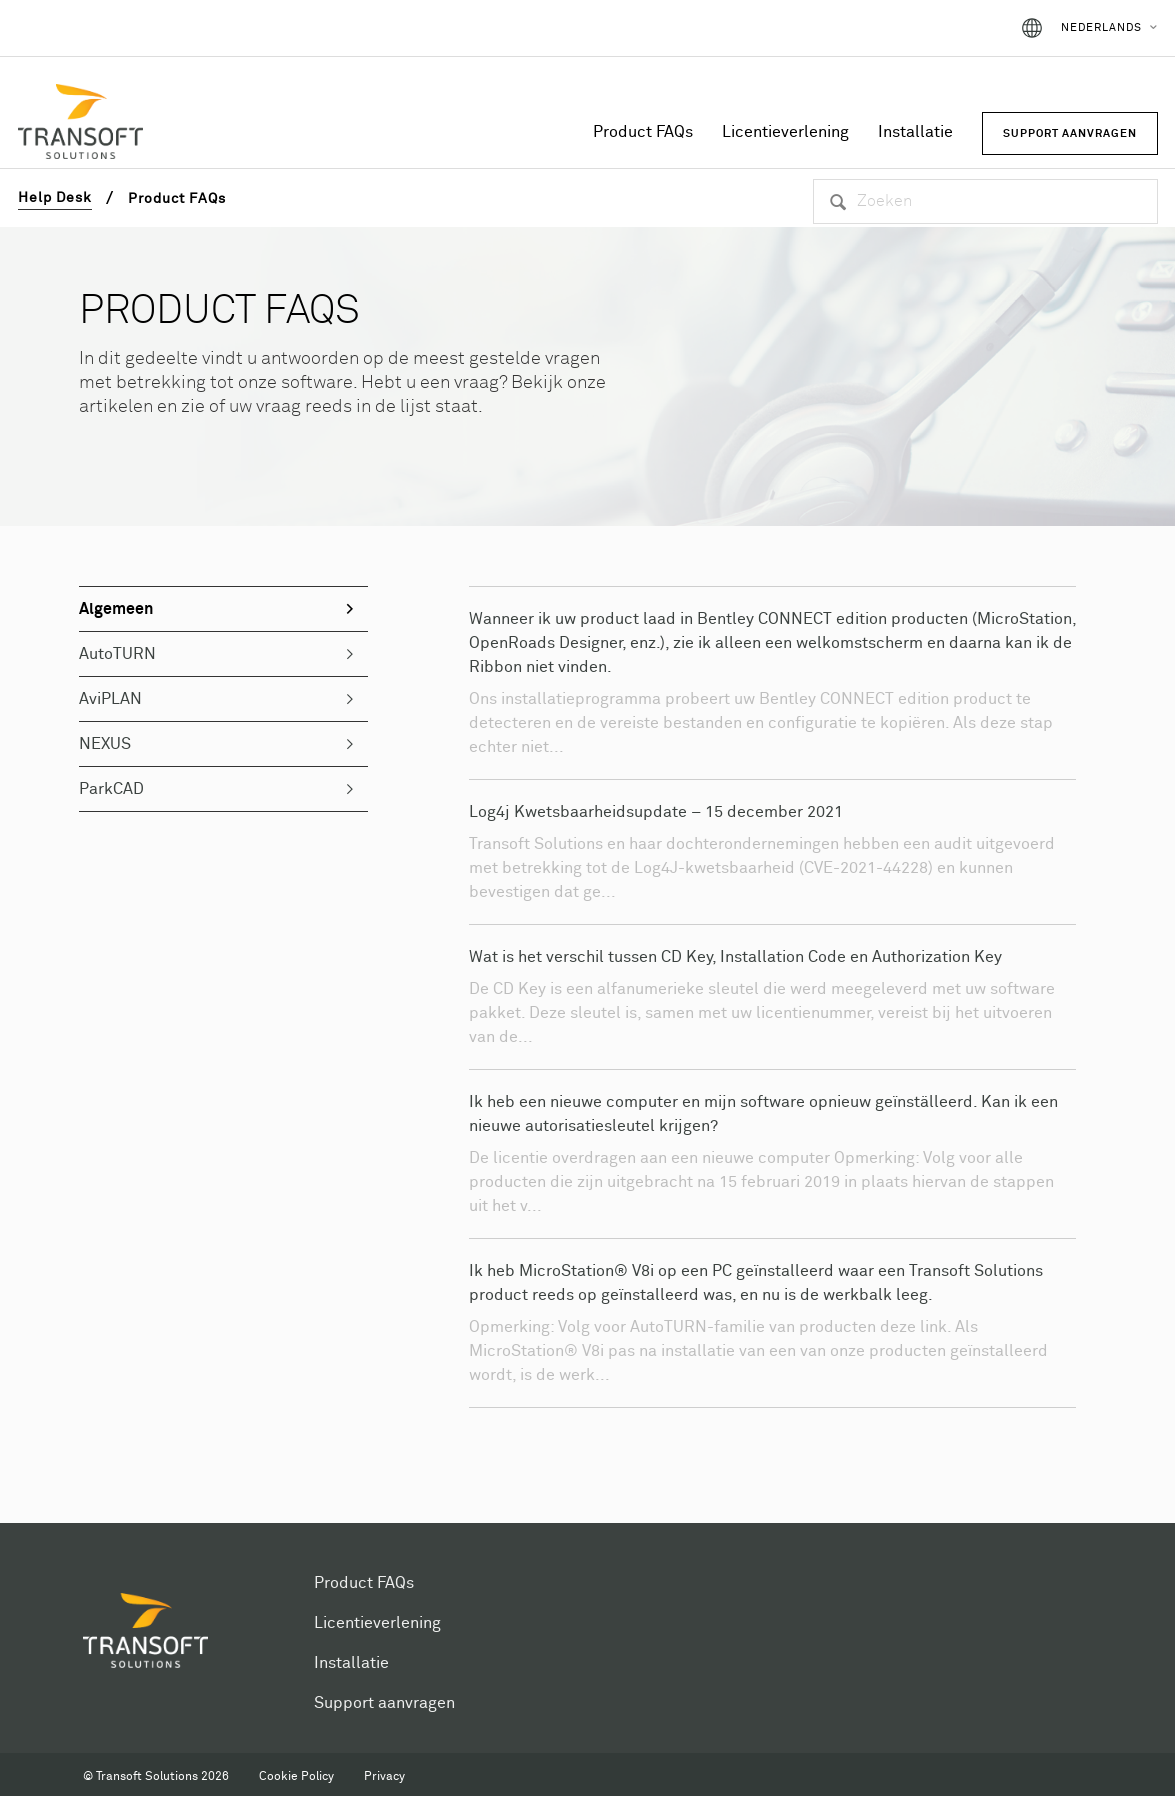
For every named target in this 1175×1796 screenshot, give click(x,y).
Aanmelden (948, 28)
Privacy (384, 1777)
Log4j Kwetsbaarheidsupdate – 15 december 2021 (656, 812)
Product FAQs (643, 132)
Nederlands (1101, 27)
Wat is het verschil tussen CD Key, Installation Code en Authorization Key (735, 957)
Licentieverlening (785, 132)
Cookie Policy (296, 1777)
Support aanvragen (384, 1703)
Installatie (915, 132)
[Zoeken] (985, 201)
